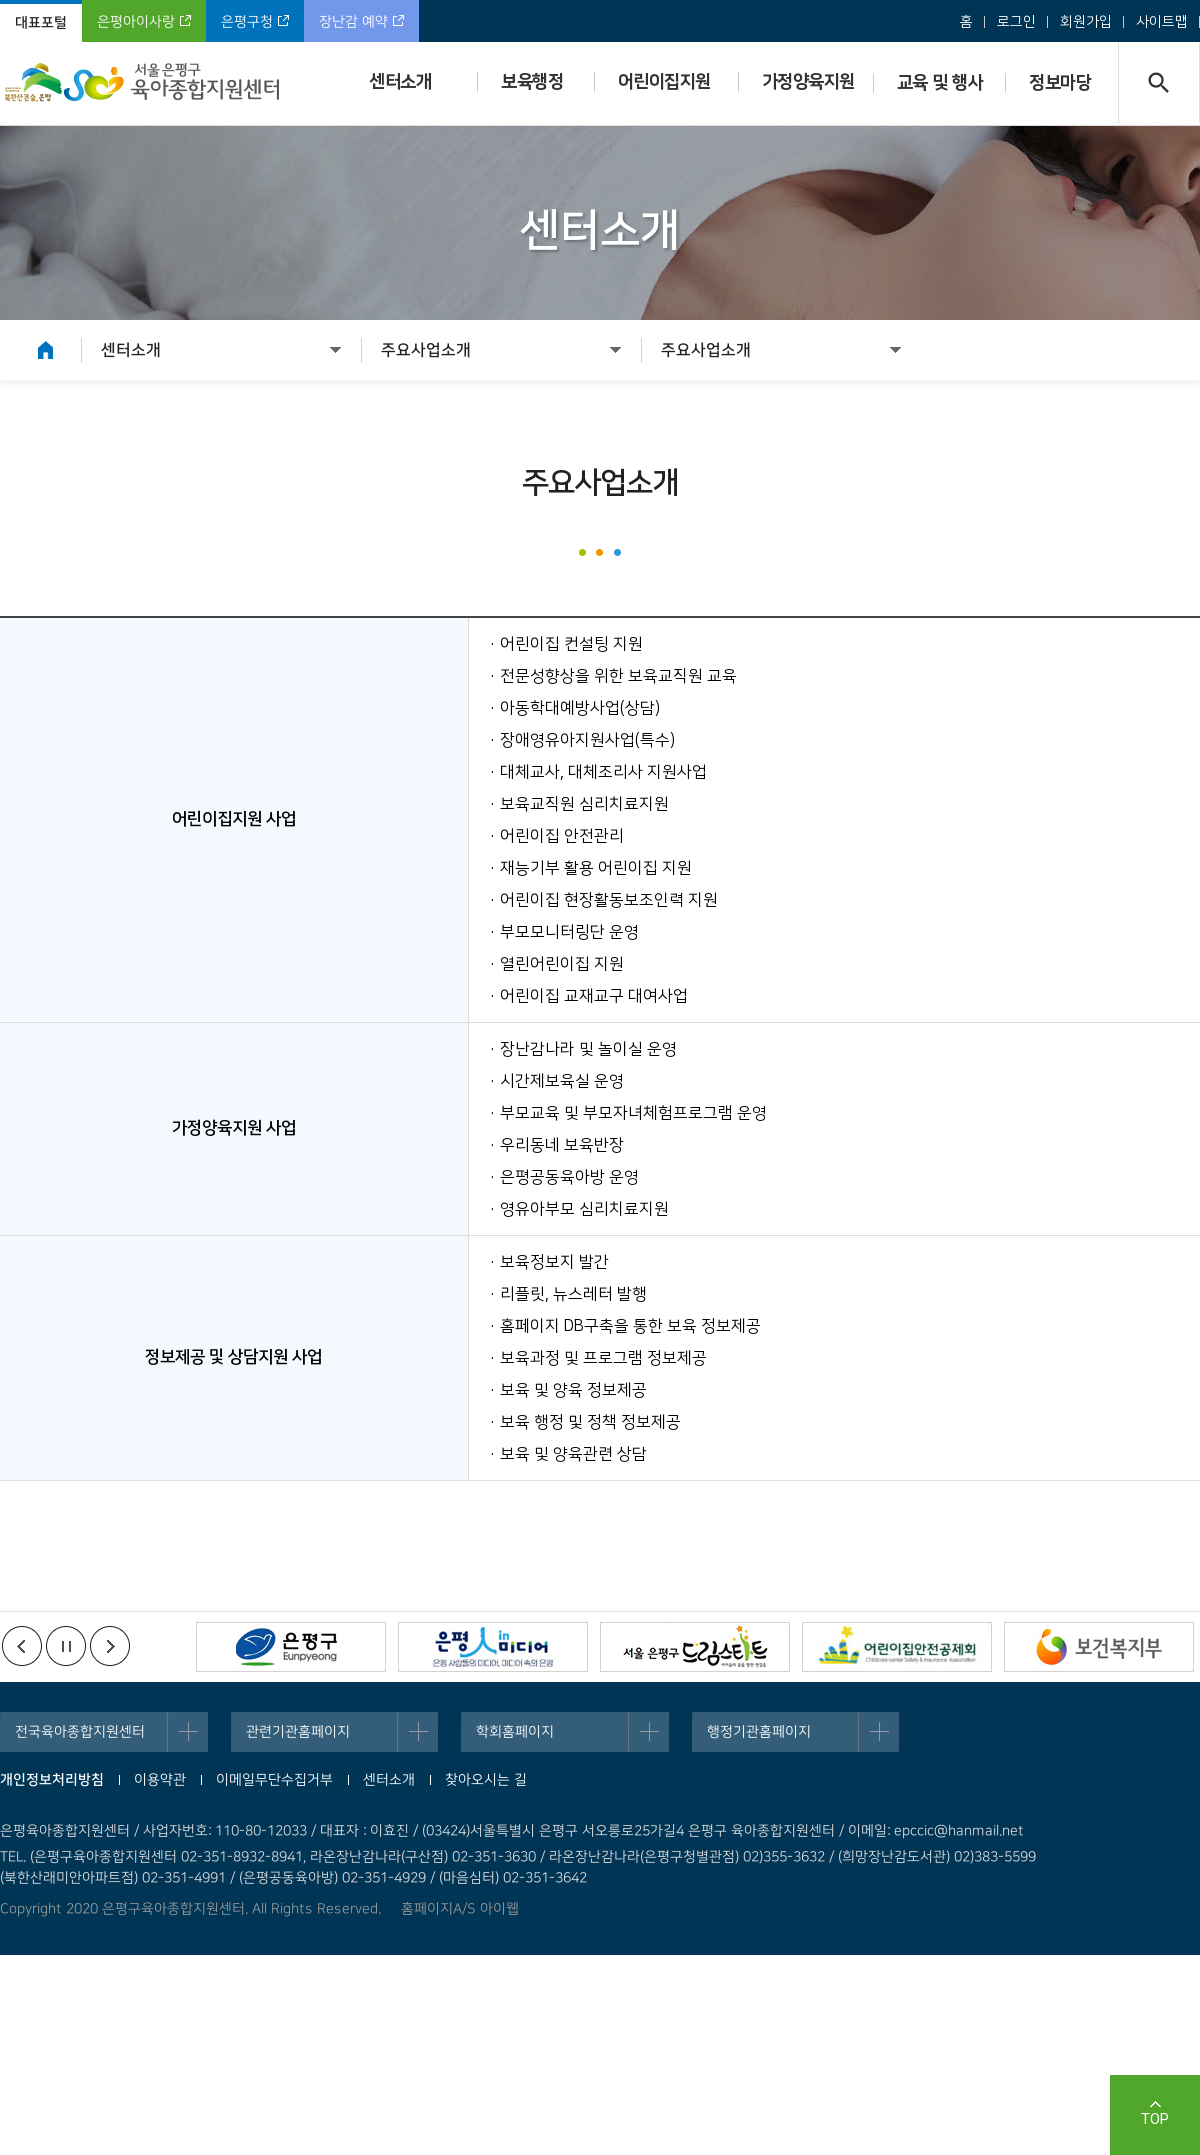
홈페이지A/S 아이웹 (460, 1909)
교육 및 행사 (940, 83)
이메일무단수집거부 (274, 1780)
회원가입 (1086, 22)
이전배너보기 (22, 1646)
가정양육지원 (808, 82)
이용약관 (160, 1780)
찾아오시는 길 (486, 1780)
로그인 (1016, 22)
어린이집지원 (664, 82)
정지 (66, 1646)
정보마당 (1060, 83)
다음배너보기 (110, 1646)
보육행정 (532, 82)
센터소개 (400, 82)
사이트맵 (1162, 22)
